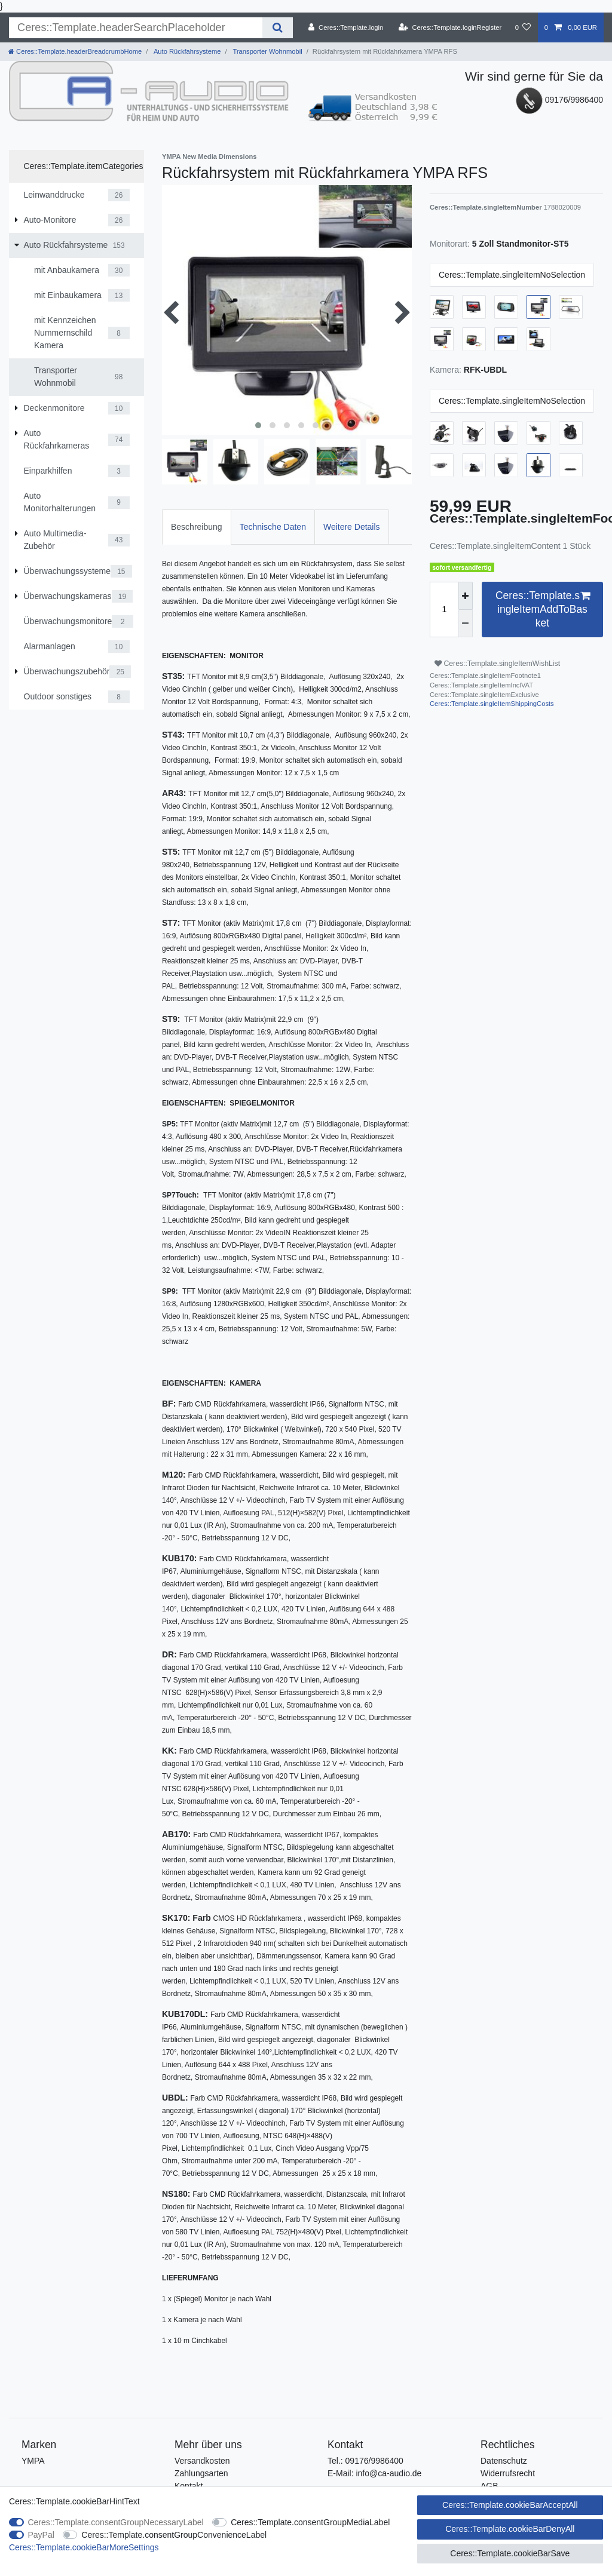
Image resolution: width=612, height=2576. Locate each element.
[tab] (196, 527)
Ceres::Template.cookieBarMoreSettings (84, 2547)
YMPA (33, 2461)
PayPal (41, 2535)
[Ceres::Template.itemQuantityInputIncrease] (465, 596)
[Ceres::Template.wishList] (522, 27)
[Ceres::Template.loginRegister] (450, 27)
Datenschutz (504, 2461)
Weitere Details (351, 527)
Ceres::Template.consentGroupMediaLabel (310, 2522)
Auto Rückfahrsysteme (186, 51)
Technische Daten (273, 527)
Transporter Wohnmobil (266, 51)
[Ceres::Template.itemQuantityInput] (444, 609)
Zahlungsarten (201, 2473)
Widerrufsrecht (508, 2473)
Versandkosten (202, 2461)
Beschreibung (196, 527)
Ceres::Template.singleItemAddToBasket (542, 609)
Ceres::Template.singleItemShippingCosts (492, 703)
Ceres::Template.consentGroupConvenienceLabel (174, 2535)
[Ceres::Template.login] (346, 27)
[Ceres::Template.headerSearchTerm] (135, 27)
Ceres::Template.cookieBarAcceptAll (509, 2505)
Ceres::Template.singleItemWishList (497, 663)
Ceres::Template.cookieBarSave (510, 2553)
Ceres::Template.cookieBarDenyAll (509, 2529)
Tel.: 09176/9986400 (365, 2461)
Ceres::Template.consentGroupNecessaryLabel (116, 2522)
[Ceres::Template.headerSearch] (277, 27)
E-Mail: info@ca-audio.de (374, 2473)
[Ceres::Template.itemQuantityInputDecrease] (465, 623)
